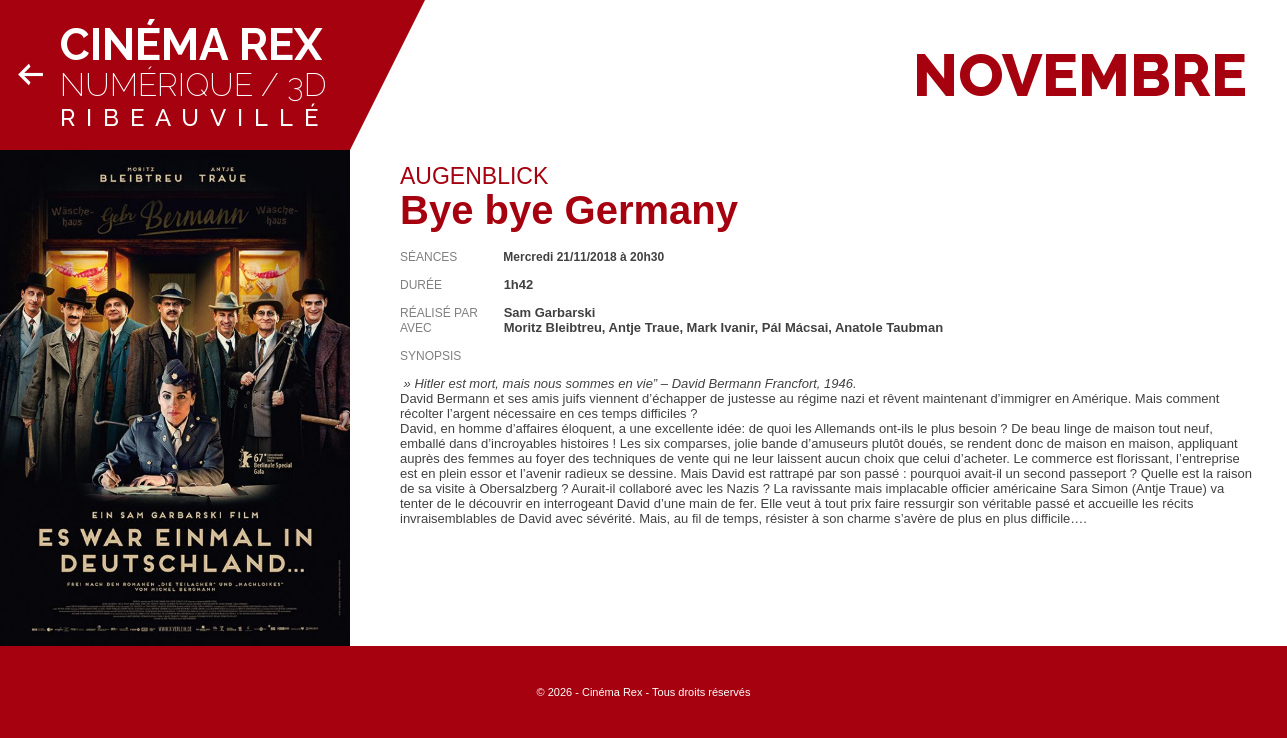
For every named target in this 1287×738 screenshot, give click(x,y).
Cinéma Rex (191, 44)
